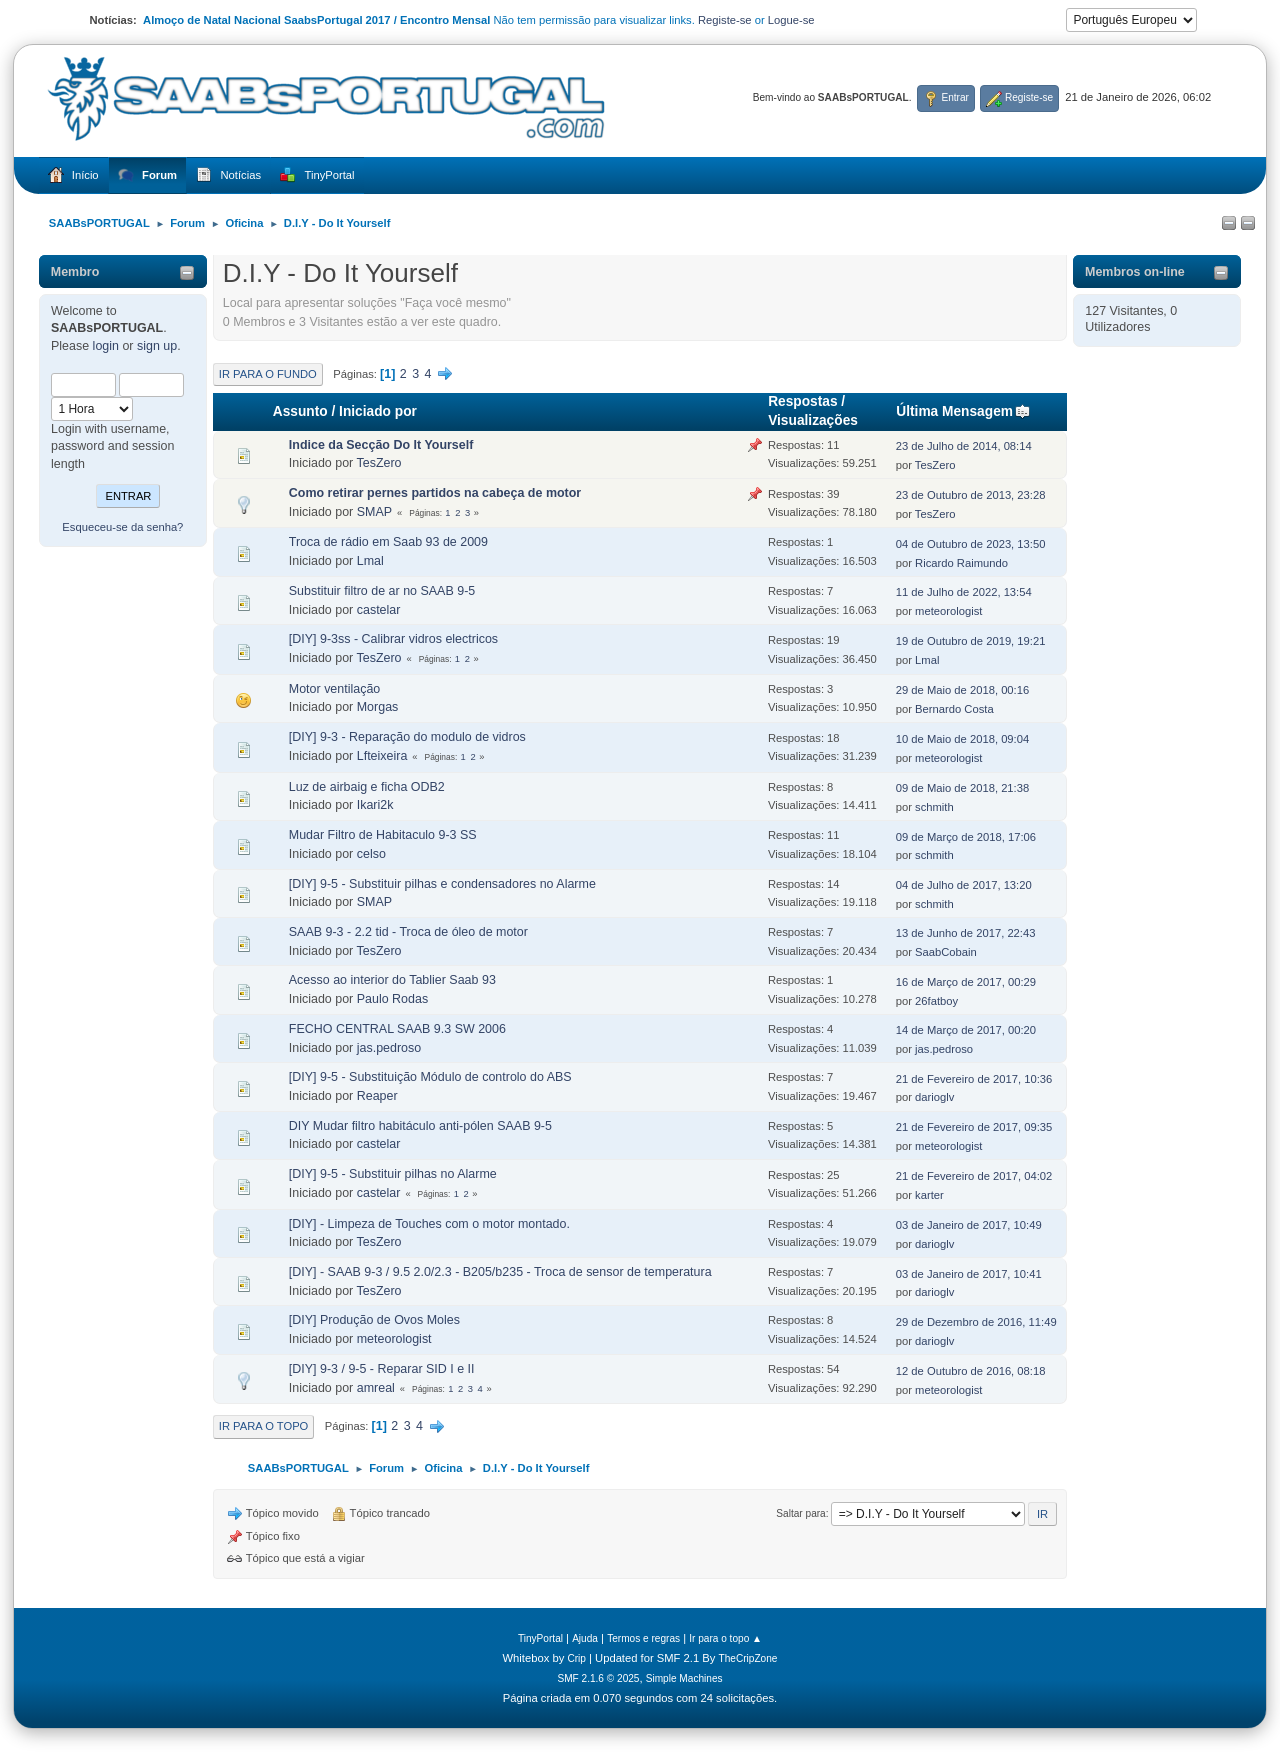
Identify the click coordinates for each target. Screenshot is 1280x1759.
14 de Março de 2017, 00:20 (966, 1030)
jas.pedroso (389, 1048)
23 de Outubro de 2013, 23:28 (971, 495)
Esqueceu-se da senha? (122, 527)
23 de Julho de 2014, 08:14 (964, 446)
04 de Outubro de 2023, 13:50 (971, 544)
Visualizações (813, 420)
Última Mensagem (963, 411)
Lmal (370, 561)
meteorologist (948, 611)
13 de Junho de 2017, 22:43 (966, 933)
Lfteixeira (382, 756)
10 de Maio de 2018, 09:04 (963, 739)
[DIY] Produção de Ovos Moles (374, 1320)
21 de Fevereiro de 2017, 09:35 (974, 1127)
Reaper (377, 1096)
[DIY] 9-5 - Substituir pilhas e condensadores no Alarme (442, 884)
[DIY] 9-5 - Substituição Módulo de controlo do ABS (430, 1077)
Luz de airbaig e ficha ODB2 (367, 787)
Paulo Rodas (392, 999)
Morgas (378, 707)
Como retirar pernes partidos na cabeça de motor (435, 493)
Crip (576, 1658)
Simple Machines (684, 1678)
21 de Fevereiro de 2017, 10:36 (974, 1079)
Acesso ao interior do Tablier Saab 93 (392, 980)
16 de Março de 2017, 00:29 (966, 982)
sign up (157, 346)
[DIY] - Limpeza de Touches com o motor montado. (429, 1224)
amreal (376, 1388)
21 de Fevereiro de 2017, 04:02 (974, 1176)
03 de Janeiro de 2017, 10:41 (969, 1274)
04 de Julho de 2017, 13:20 (964, 885)
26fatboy (936, 1001)
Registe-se (725, 20)
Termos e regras (643, 1638)
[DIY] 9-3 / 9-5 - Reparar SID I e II (382, 1369)
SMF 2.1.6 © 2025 (598, 1678)
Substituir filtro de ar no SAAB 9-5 (382, 591)
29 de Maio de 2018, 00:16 (963, 690)
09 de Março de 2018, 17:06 (966, 837)
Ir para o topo (264, 1426)
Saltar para (800, 1513)
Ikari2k (375, 805)
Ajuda (585, 1638)
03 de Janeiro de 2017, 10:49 (969, 1225)
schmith (934, 807)
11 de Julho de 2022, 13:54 (964, 592)
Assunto (300, 411)
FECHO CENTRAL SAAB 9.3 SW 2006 (397, 1029)
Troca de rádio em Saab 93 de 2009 (388, 542)
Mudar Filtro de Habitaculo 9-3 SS (383, 835)
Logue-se (791, 20)
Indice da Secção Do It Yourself (381, 445)
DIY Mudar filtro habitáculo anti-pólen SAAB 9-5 (420, 1126)
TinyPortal (540, 1638)
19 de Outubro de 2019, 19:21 (971, 641)
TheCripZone (748, 1658)
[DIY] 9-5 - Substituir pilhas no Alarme (393, 1174)
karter (929, 1195)
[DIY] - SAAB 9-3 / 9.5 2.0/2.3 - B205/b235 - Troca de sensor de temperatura (500, 1272)
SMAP (374, 512)
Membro (75, 272)
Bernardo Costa (954, 709)
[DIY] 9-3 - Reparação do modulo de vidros (407, 737)
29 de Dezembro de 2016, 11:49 (976, 1322)
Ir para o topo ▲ (725, 1638)
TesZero (379, 463)
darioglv (934, 1097)
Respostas (802, 401)
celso (371, 854)
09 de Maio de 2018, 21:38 (963, 788)
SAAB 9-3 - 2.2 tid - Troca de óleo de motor (408, 932)
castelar (379, 610)
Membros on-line (1135, 272)
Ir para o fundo (268, 374)
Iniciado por (378, 411)
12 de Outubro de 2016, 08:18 (971, 1371)
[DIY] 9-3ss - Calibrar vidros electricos (393, 639)
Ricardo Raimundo (961, 563)
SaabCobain (946, 952)
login (106, 346)
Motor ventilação (334, 689)
